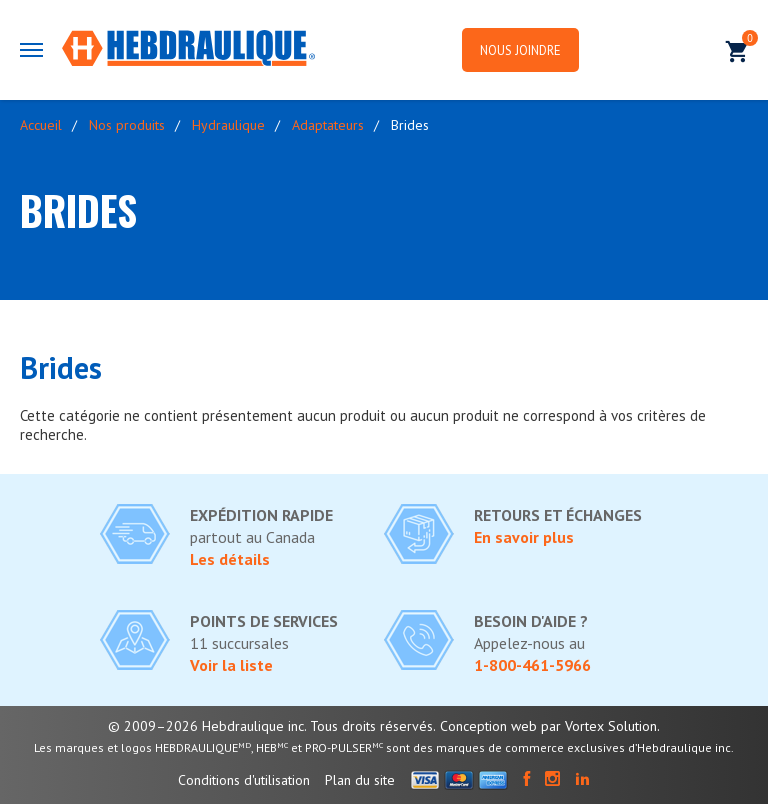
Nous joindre (532, 50)
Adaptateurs (328, 125)
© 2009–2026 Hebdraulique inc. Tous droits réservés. (272, 726)
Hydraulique (228, 125)
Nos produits (127, 125)
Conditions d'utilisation (244, 780)
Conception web (488, 726)
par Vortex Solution (599, 726)
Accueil (41, 125)
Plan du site (360, 780)
